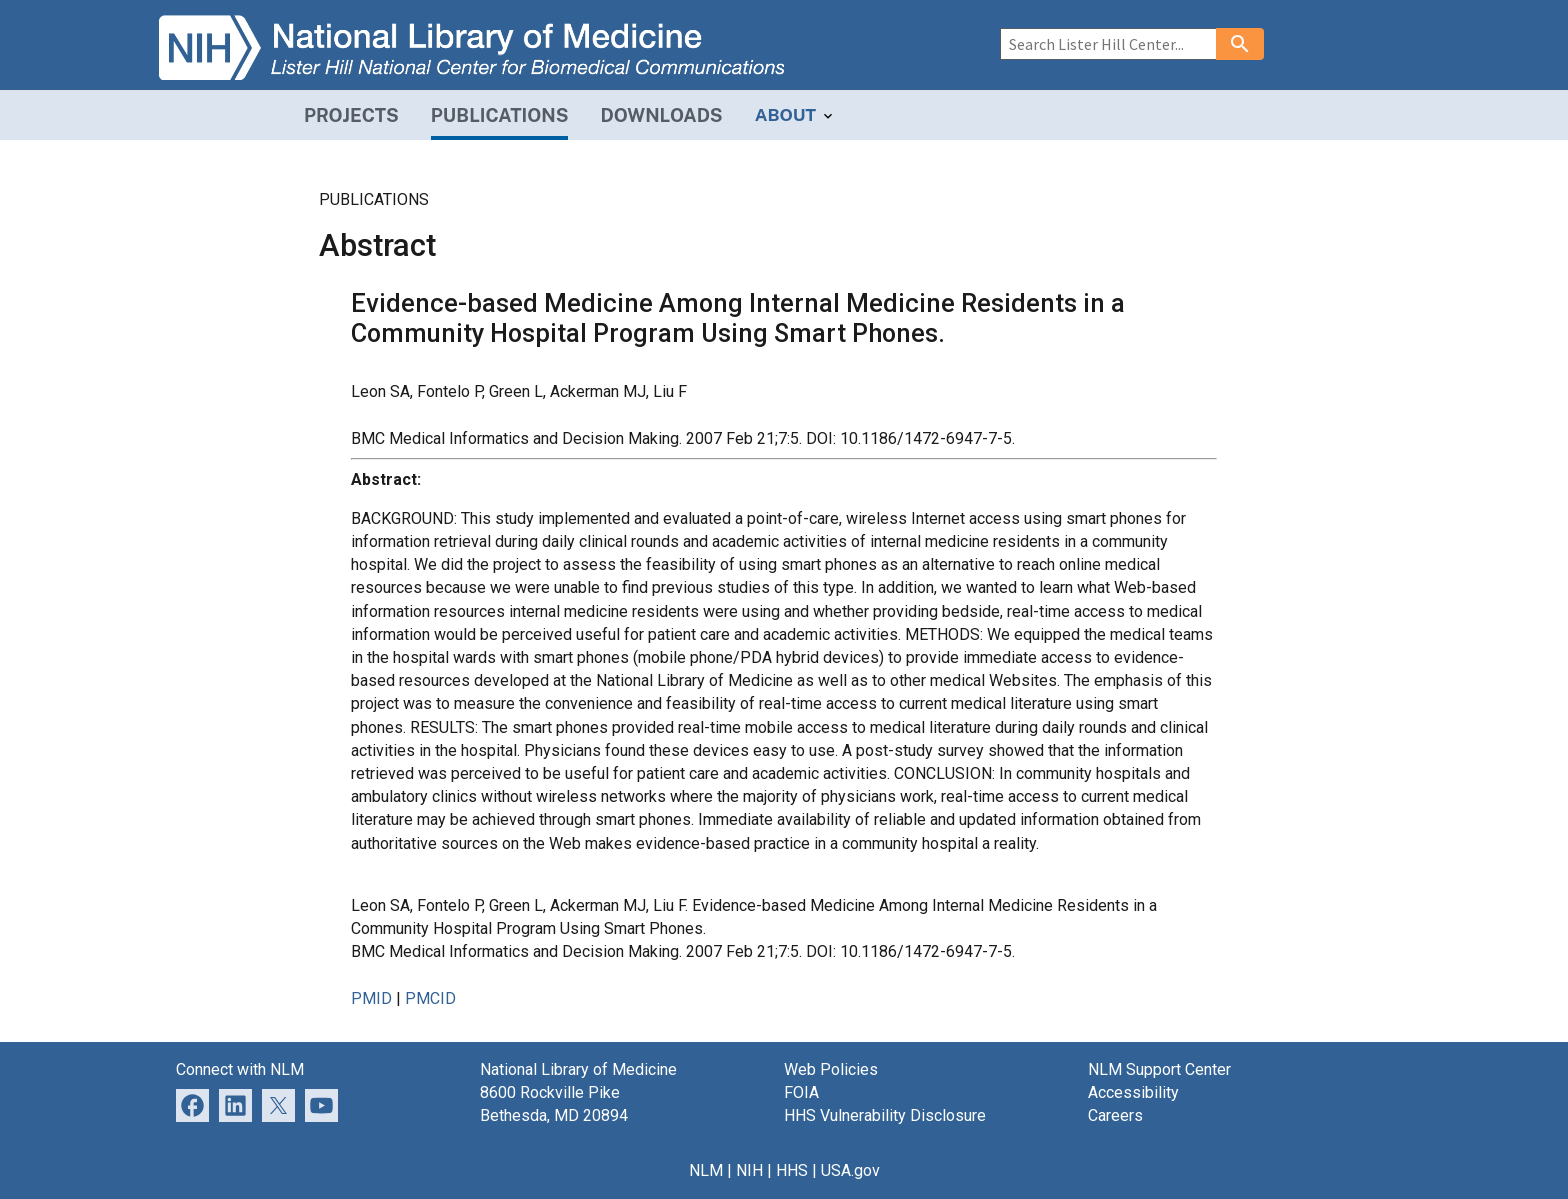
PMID (371, 998)
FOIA (801, 1092)
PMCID (430, 998)
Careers (1115, 1115)
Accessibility (1133, 1092)
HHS (792, 1170)
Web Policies (831, 1069)
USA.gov (850, 1170)
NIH (749, 1170)
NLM (706, 1170)
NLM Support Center (1159, 1069)
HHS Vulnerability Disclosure (885, 1115)
